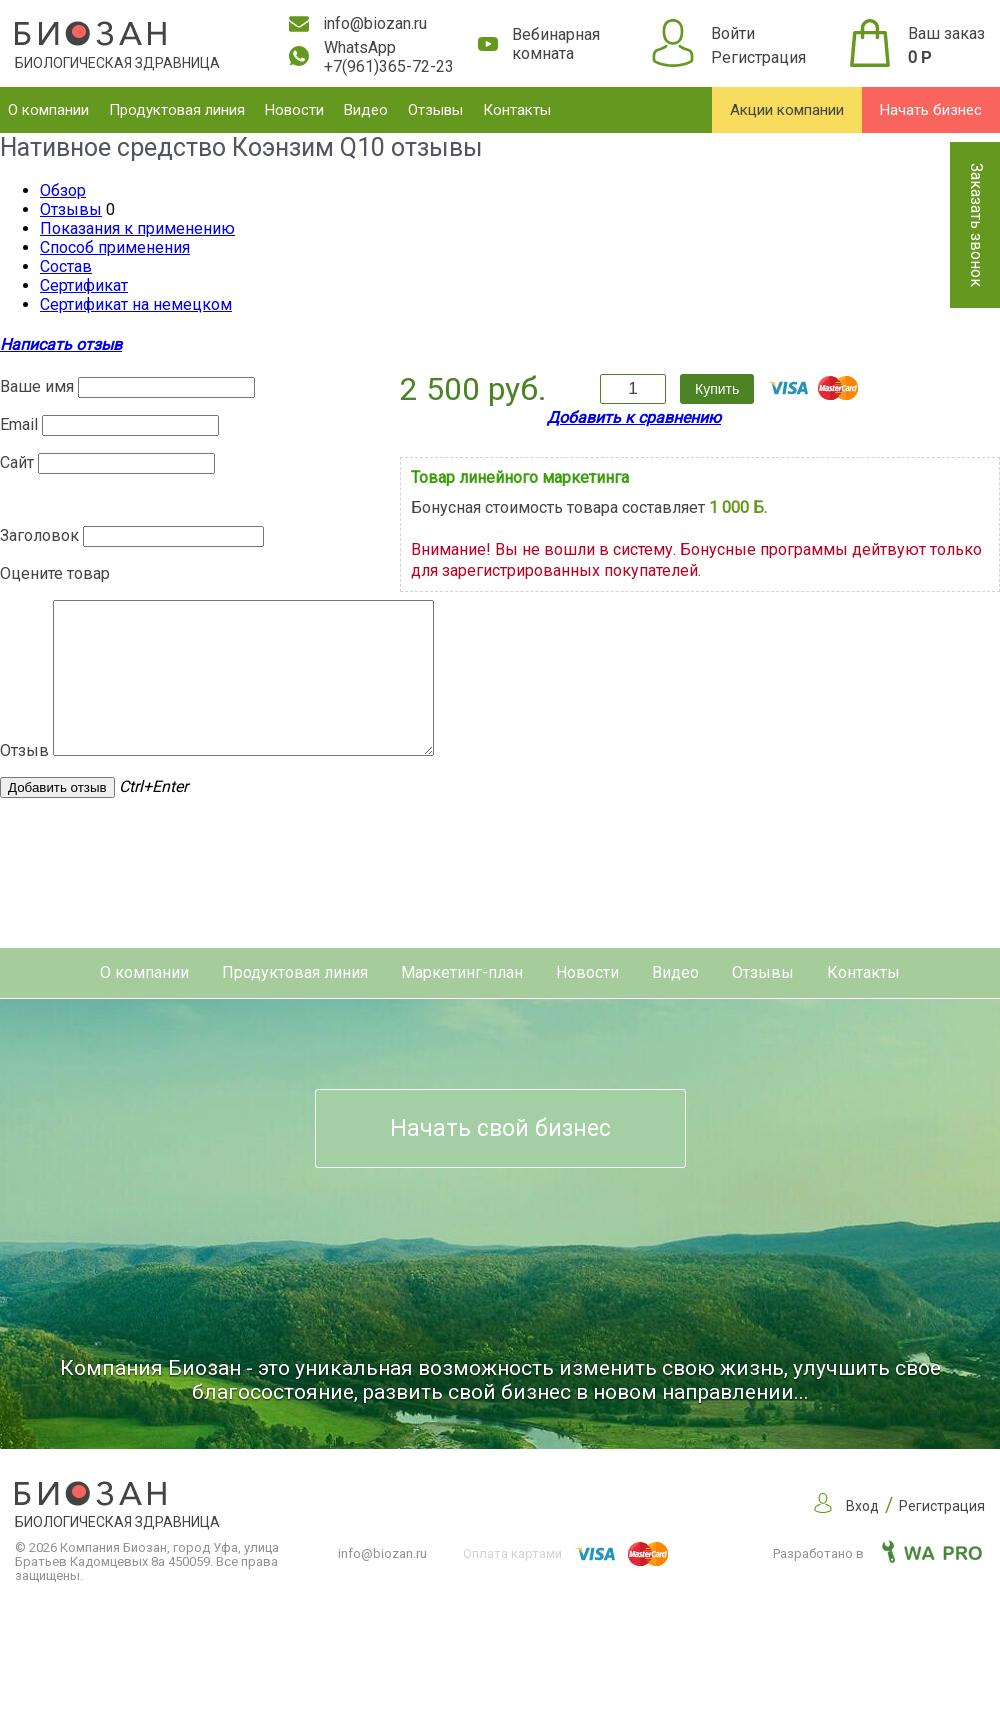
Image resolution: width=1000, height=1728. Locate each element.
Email (19, 424)
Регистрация (758, 57)
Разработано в (877, 1583)
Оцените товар (55, 573)
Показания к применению (137, 228)
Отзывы (435, 110)
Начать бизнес (931, 110)
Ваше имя (37, 386)
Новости (294, 110)
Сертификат (84, 285)
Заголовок (39, 535)
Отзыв (24, 780)
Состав (66, 266)
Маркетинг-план (462, 1002)
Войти (733, 33)
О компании (48, 110)
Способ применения (115, 247)
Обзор (63, 190)
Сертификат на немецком (136, 304)
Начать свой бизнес (500, 1158)
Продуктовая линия (177, 110)
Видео (366, 110)
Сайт (17, 462)
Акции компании (787, 110)
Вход (862, 1536)
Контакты (517, 110)
